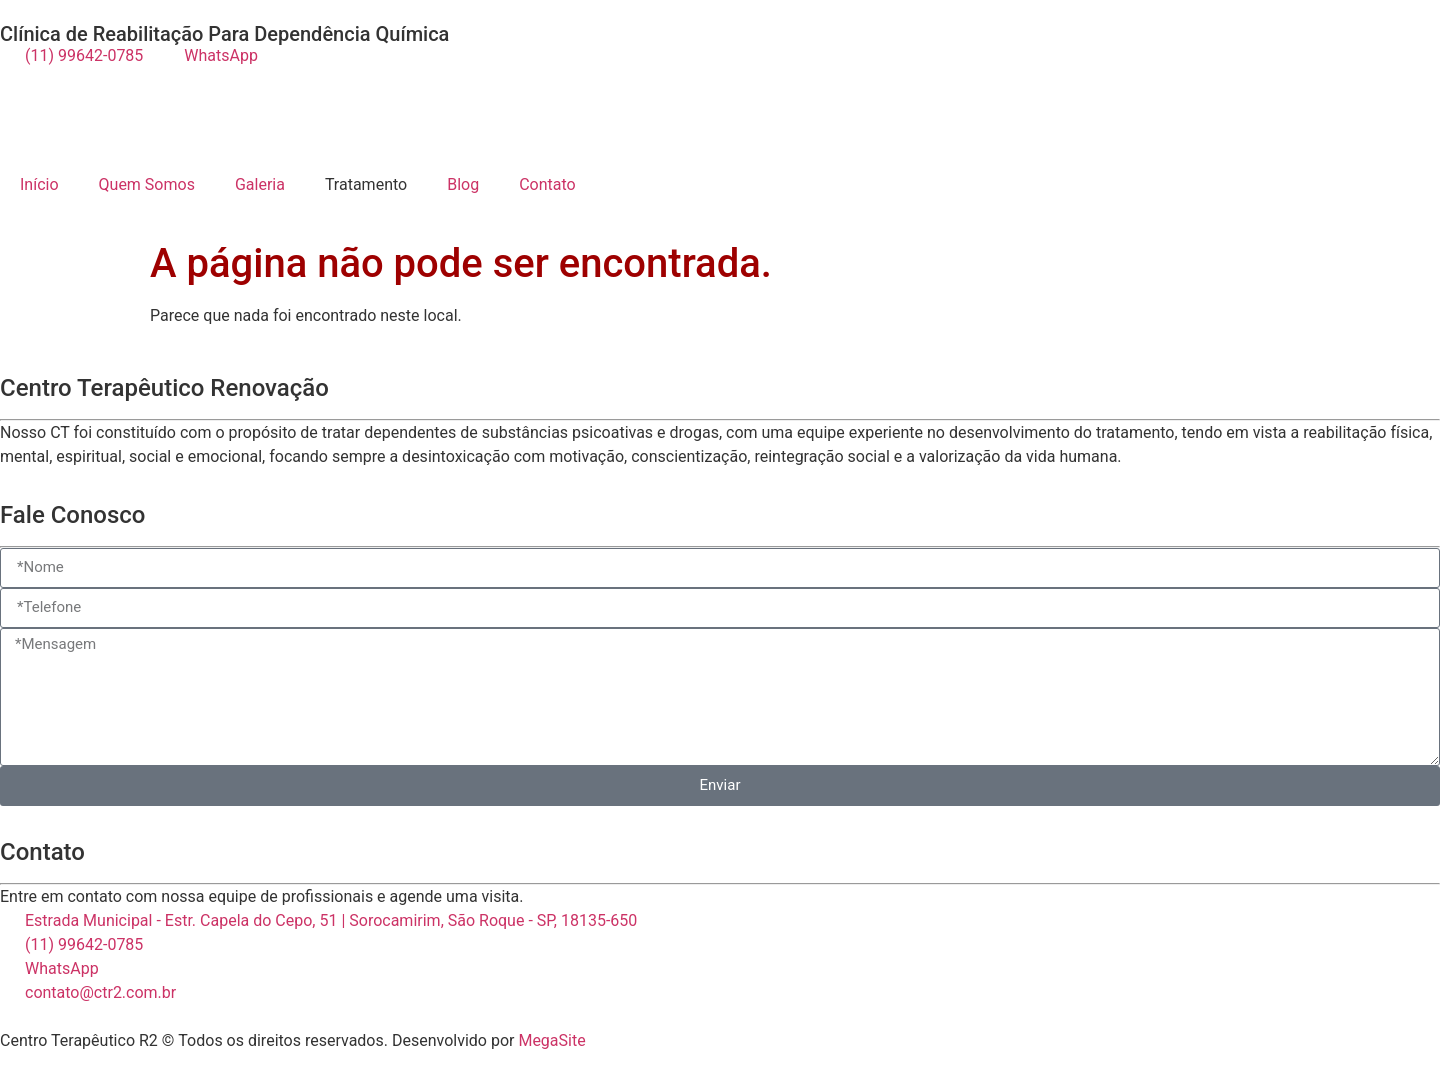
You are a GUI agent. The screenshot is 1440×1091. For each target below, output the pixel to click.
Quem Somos (147, 184)
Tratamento (366, 184)
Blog (463, 184)
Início (39, 184)
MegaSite (551, 1040)
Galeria (260, 184)
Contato (547, 184)
